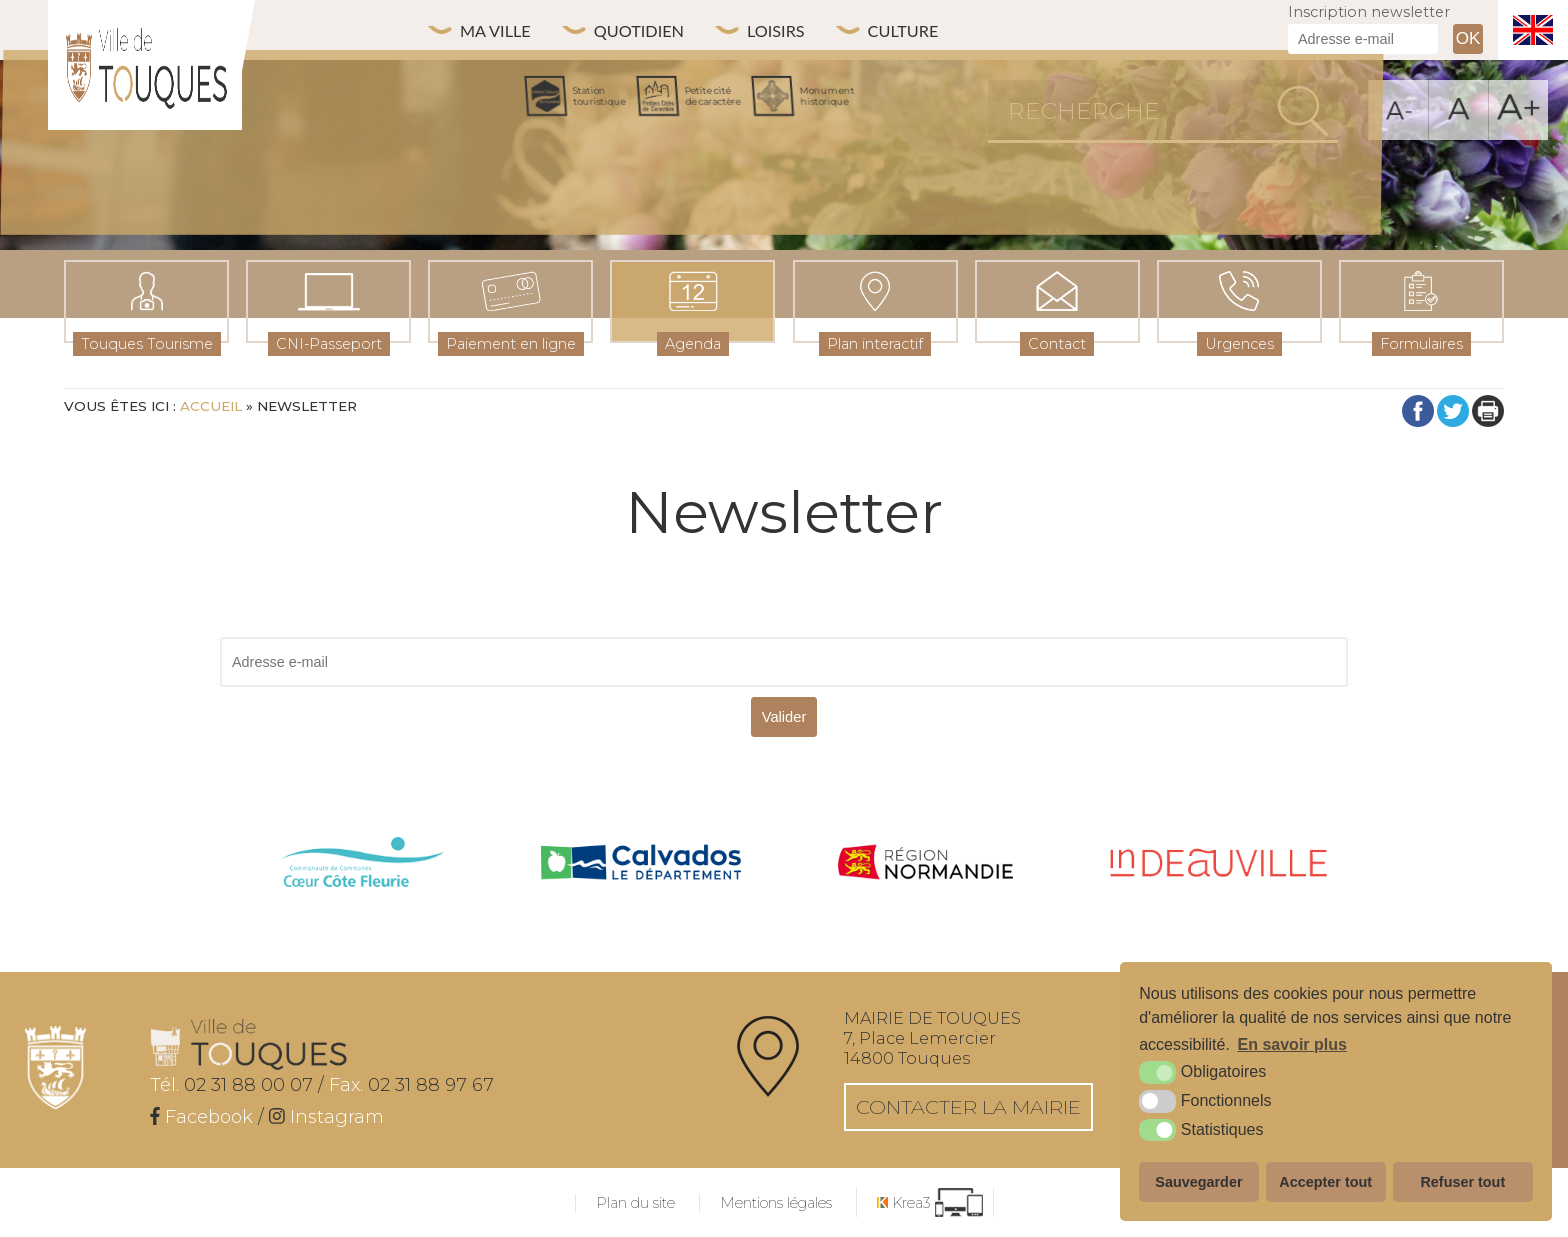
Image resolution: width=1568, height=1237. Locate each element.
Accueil (211, 406)
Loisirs (806, 30)
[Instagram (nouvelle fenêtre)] (326, 1117)
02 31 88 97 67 (411, 1085)
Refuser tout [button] (1462, 1182)
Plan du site (635, 1203)
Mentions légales (776, 1203)
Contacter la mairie (968, 1107)
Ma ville (501, 30)
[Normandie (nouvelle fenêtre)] (926, 864)
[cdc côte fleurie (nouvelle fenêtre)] (363, 864)
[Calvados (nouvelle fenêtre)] (641, 864)
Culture (944, 30)
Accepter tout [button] (1325, 1182)
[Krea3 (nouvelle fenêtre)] (930, 1202)
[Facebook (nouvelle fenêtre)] (201, 1117)
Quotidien (657, 30)
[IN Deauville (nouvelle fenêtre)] (1218, 864)
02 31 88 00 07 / (237, 1085)
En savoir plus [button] (1292, 1044)
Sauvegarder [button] (1198, 1182)
